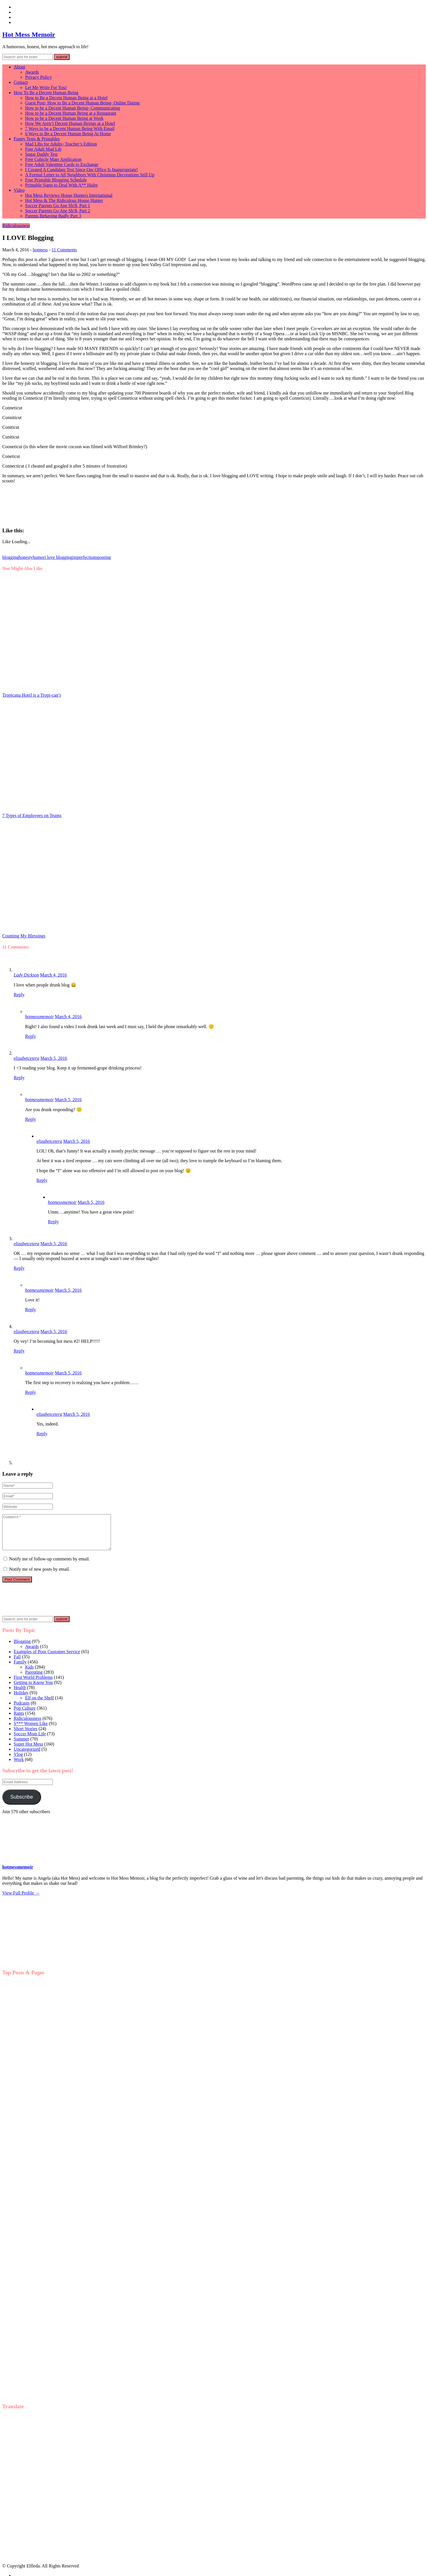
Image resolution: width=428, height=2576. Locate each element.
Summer (21, 1745)
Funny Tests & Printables (37, 138)
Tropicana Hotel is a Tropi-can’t (31, 695)
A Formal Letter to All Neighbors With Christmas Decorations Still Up (89, 174)
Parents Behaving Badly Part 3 (53, 215)
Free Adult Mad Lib (43, 149)
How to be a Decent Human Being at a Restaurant (70, 113)
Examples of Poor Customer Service (47, 1658)
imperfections (84, 557)
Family (20, 1668)
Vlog (18, 1761)
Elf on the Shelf (39, 1704)
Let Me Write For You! (46, 87)
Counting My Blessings (23, 935)
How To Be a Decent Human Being (46, 92)
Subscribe (21, 1804)
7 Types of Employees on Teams (31, 815)
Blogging (22, 1648)
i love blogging (58, 557)
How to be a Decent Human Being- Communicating (72, 108)
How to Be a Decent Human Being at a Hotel (66, 97)
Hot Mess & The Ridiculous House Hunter (64, 200)
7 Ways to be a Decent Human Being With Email (69, 128)
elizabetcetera (26, 1058)
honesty (26, 557)
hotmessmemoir (39, 1016)
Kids (29, 1673)
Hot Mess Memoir (28, 34)
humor (39, 557)
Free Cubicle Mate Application (53, 159)
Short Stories (25, 1735)
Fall (17, 1663)
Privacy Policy (38, 77)
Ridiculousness (16, 225)
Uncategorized (27, 1756)
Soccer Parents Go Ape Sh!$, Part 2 (57, 210)
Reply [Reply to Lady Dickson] (19, 994)
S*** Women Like (31, 1730)
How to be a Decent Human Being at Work (64, 118)
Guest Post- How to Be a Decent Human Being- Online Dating (82, 102)
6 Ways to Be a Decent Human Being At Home (68, 133)
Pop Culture (25, 1714)
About (19, 66)
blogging (10, 557)
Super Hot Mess (28, 1750)
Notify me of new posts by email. (39, 1576)
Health (20, 1694)
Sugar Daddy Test (41, 154)
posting (104, 557)
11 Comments (64, 249)
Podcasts (22, 1709)
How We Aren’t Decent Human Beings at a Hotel (70, 123)
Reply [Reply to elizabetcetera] (19, 1077)
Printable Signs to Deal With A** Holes (61, 185)
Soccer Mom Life (30, 1740)
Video (19, 190)
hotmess (40, 249)
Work (19, 1766)
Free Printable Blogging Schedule (56, 179)
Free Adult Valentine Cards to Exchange (61, 164)
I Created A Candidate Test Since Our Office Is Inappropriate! (81, 169)
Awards (32, 72)
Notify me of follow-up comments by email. (49, 1565)
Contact (21, 82)
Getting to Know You (33, 1689)
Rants (19, 1720)
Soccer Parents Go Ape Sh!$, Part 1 (57, 205)
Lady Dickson (26, 974)
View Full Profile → (21, 1899)
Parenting (33, 1679)
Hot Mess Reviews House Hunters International (68, 195)
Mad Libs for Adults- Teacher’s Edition (61, 143)
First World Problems (33, 1684)
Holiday (21, 1699)
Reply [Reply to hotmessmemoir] (30, 1036)
